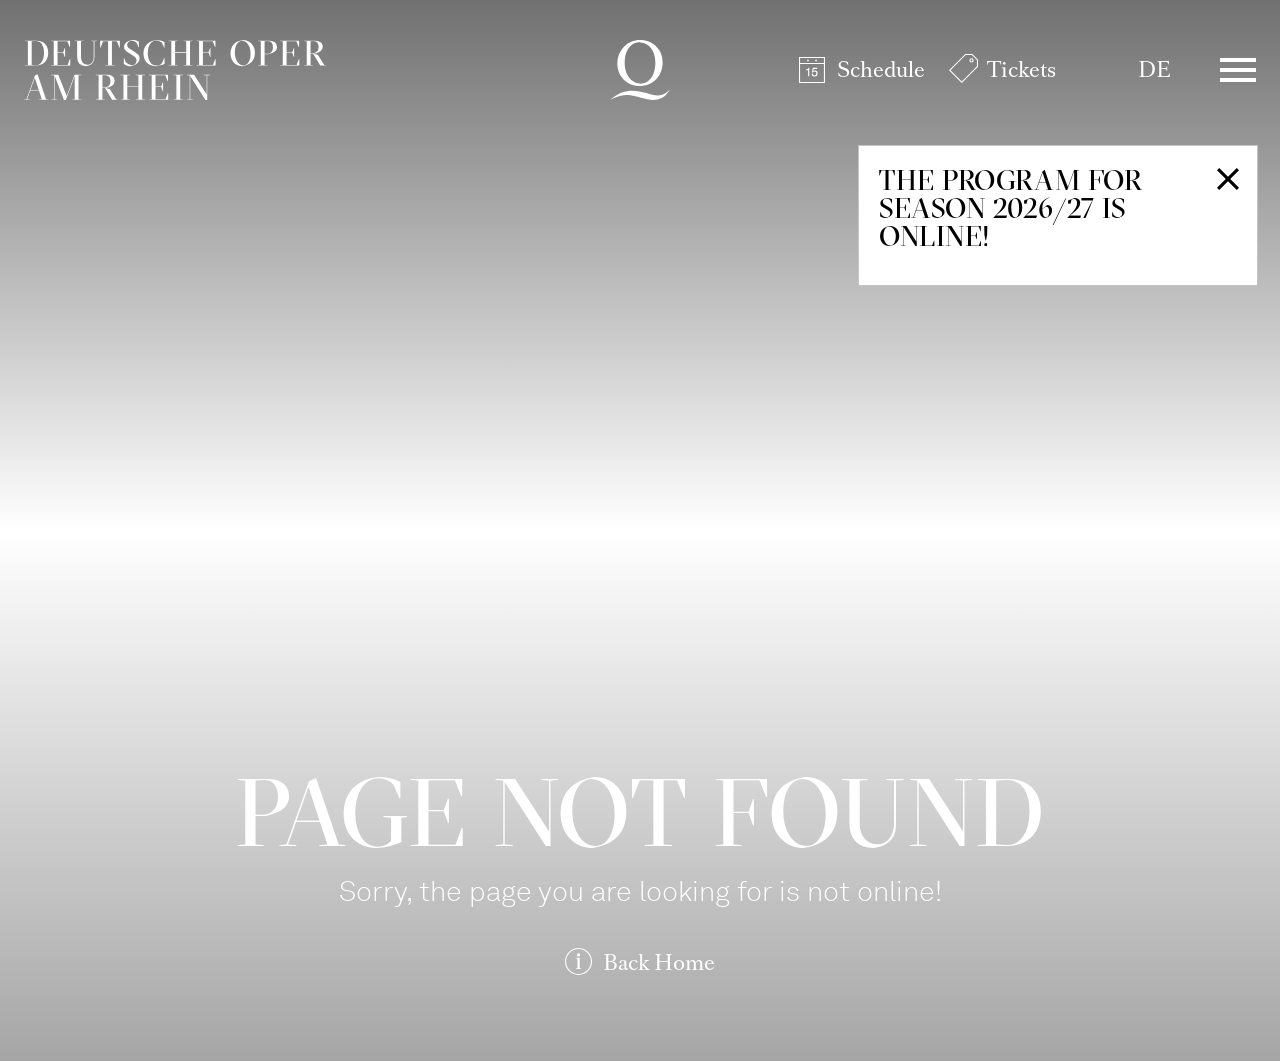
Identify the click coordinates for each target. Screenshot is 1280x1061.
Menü (1238, 70)
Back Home (659, 962)
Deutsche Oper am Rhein (175, 70)
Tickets (1021, 69)
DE (1154, 69)
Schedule (881, 69)
